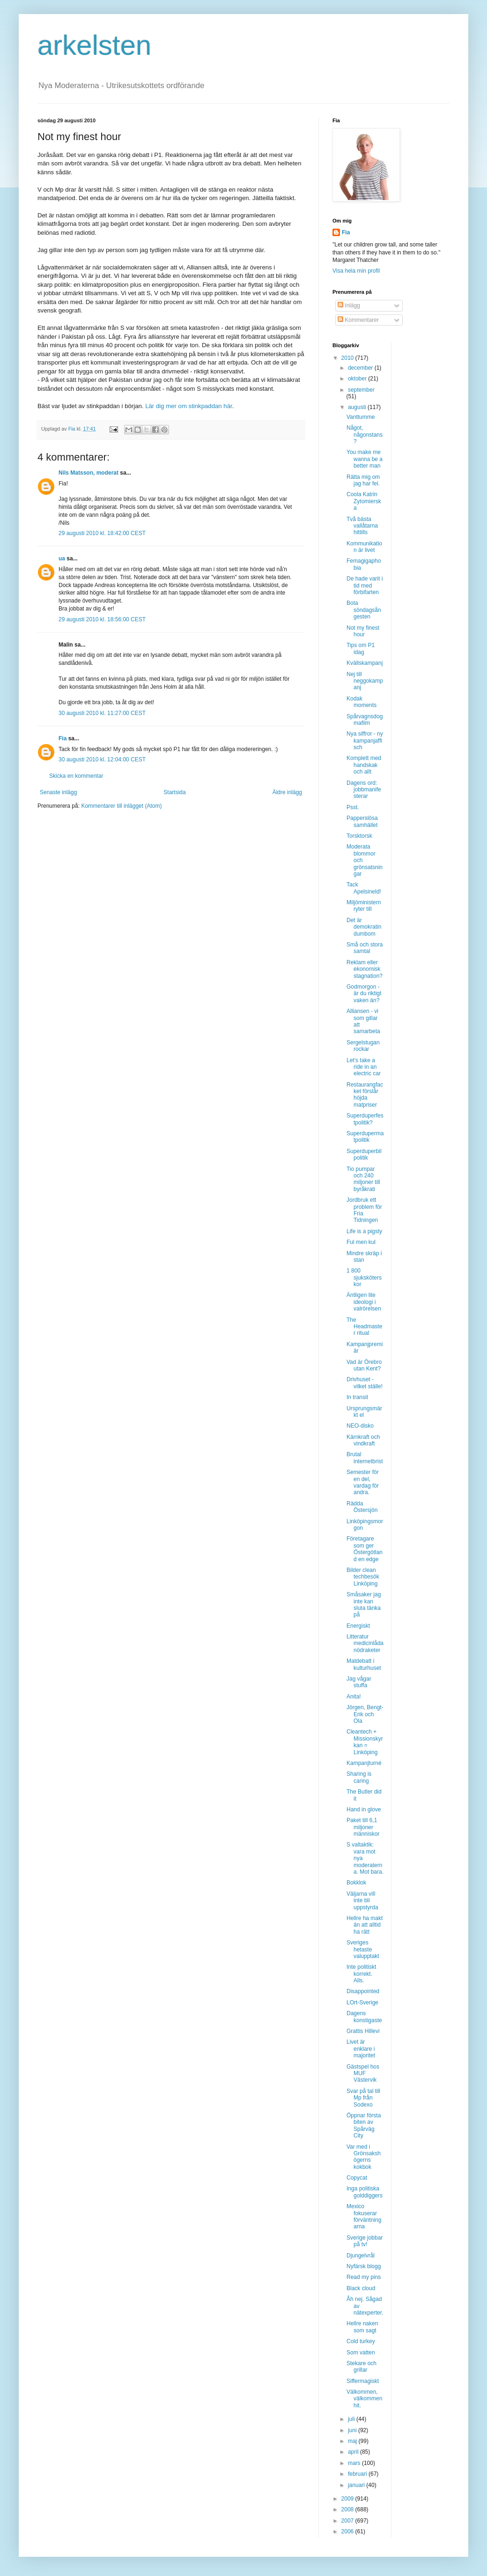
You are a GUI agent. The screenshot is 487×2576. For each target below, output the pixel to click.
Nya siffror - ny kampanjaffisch (365, 740)
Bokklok (356, 1882)
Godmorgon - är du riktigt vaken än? (364, 993)
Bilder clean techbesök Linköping (363, 1577)
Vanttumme (361, 417)
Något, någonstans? (365, 434)
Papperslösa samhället (362, 821)
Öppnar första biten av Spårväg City (364, 2125)
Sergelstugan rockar (363, 1045)
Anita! (354, 1696)
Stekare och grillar (361, 2366)
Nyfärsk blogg (364, 2266)
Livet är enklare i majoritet (361, 2049)
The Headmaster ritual (364, 1327)
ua (62, 558)
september (361, 390)
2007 (348, 2520)
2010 (348, 358)
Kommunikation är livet (364, 546)
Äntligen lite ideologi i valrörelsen (364, 1302)
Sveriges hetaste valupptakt (363, 1949)
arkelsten (94, 45)
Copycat (357, 2177)
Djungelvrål (361, 2255)
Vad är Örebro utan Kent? (364, 1365)
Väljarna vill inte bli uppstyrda (362, 1901)
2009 (348, 2498)
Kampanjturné (364, 1763)
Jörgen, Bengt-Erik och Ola (365, 1714)
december (361, 368)
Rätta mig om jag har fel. (363, 480)
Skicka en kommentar (76, 776)
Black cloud (361, 2288)
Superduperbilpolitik (364, 1154)
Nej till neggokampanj (365, 681)
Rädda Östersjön (362, 1506)
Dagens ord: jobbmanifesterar (364, 790)
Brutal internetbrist (365, 1457)
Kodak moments (361, 701)
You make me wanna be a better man (365, 459)
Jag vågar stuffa (359, 1682)
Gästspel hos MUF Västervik (363, 2073)
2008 (348, 2509)
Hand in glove (364, 1809)
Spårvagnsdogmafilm (365, 719)
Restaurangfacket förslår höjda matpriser (365, 1094)
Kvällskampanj (365, 663)
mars (355, 2463)
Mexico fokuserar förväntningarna (364, 2216)
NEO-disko (360, 1425)
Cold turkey (361, 2341)
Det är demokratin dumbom (364, 927)
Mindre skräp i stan (364, 1256)
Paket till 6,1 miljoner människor (363, 1827)
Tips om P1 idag (361, 648)
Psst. (353, 807)
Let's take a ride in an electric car (364, 1067)
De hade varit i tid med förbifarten (365, 585)
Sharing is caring (359, 1777)
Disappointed (363, 1991)
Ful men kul (361, 1242)
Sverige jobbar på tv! (365, 2241)
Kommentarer (358, 320)
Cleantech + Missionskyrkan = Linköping (365, 1741)
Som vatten (361, 2352)
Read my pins (364, 2277)
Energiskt (358, 1626)
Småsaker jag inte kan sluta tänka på (364, 1604)
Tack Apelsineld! (364, 887)
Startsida (174, 792)
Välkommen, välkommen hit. (364, 2399)
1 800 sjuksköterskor (364, 1277)
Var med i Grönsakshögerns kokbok (364, 2157)
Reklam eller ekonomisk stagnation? (365, 969)
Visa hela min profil (356, 271)
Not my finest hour (363, 631)
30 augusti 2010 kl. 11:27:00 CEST (102, 713)
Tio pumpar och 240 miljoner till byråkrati (363, 1179)
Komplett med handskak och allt (364, 765)
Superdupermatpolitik (365, 1136)
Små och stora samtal (365, 947)
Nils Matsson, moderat (88, 472)
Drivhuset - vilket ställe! (365, 1382)
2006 (348, 2531)
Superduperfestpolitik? (365, 1118)
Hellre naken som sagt (362, 2326)
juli (352, 2419)
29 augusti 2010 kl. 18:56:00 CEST (102, 619)
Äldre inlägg (287, 792)
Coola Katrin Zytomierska (364, 501)
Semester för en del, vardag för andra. (363, 1482)
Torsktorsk (359, 836)
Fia (62, 738)
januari (357, 2485)
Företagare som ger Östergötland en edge (365, 1548)
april (354, 2452)
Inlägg (349, 305)
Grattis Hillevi (363, 2031)
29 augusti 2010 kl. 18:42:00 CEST (102, 533)
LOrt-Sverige (362, 2002)
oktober (358, 378)
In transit (357, 1397)
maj (353, 2441)
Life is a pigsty (364, 1231)
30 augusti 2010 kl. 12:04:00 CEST (102, 759)
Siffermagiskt (363, 2381)
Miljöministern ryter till (364, 905)
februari (358, 2474)
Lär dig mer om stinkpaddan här (188, 405)
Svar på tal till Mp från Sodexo (363, 2098)
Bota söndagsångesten (364, 610)
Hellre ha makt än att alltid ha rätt (365, 1925)
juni (353, 2430)
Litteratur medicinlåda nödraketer (365, 1643)
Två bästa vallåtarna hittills (362, 526)
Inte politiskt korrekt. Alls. (361, 1974)
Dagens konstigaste (364, 2016)
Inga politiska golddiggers (365, 2191)
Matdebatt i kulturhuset (364, 1664)
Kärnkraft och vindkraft (363, 1440)
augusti (358, 407)
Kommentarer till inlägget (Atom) (121, 806)
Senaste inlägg (58, 792)
